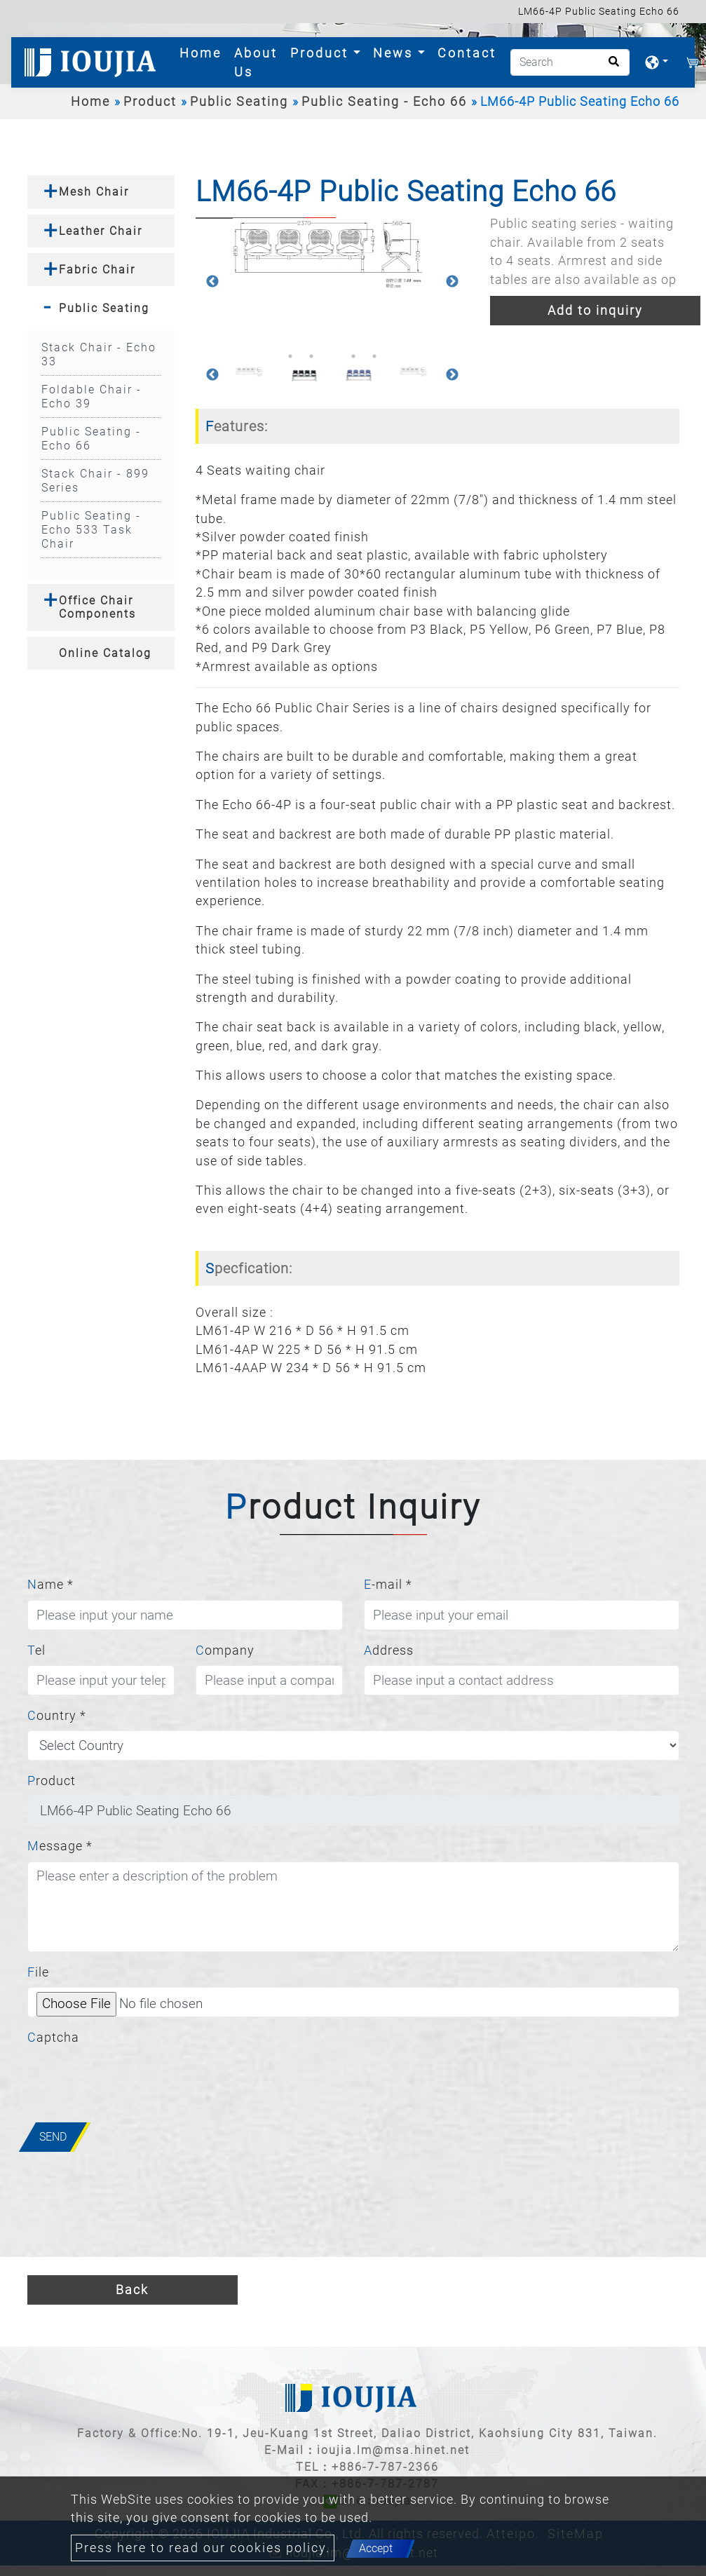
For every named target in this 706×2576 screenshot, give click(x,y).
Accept (376, 2548)
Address (389, 1650)
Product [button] (321, 53)
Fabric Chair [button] (97, 269)
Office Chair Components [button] (97, 607)
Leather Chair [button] (100, 231)
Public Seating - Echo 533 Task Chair (91, 529)
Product (150, 102)
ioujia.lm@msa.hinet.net (393, 2450)
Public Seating (239, 102)
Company (225, 1650)
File (38, 1972)
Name (50, 1585)
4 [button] (353, 356)
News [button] (395, 53)
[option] (332, 254)
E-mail (388, 1585)
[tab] (101, 191)
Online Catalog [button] (105, 653)
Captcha (53, 2038)
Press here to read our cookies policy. (202, 2548)
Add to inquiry (595, 311)
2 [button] (311, 356)
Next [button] (452, 282)
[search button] (609, 66)
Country (56, 1716)
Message (60, 1846)
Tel (36, 1650)
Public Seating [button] (104, 308)
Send (53, 2136)
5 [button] (374, 356)
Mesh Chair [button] (94, 191)
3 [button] (332, 356)
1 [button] (290, 356)
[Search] (570, 62)
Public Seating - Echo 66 (384, 102)
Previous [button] (212, 282)
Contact (466, 53)
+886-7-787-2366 (385, 2467)
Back (132, 2290)
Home (203, 51)
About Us (256, 62)
